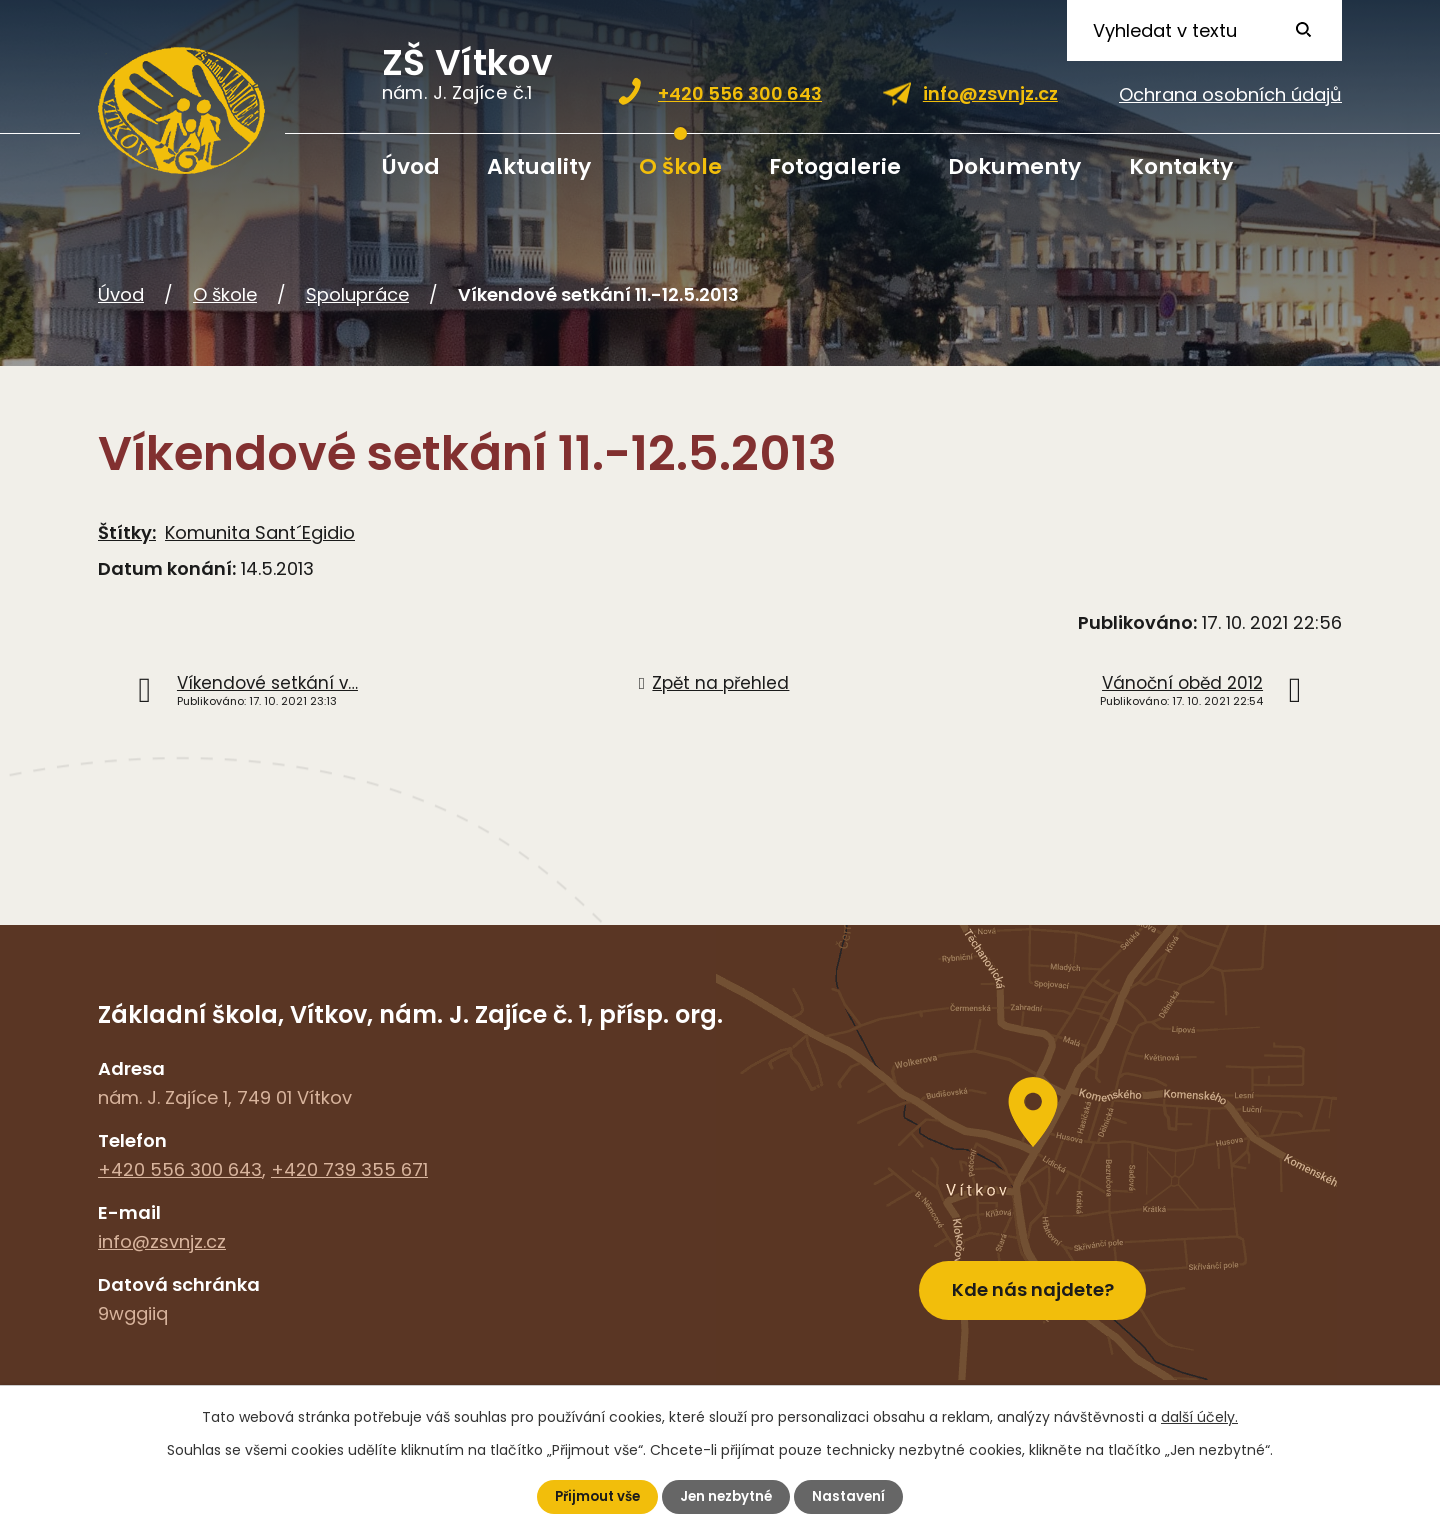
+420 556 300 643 (740, 93)
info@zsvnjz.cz (990, 93)
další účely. (1199, 1416)
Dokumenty (1014, 166)
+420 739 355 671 (349, 1169)
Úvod (411, 166)
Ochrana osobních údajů (1230, 94)
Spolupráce (357, 294)
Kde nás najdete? (1033, 1281)
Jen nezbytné (728, 1496)
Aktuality (539, 166)
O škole (680, 166)
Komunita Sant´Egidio (260, 532)
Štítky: (127, 532)
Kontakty (1181, 166)
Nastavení (854, 1496)
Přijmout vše (593, 1496)
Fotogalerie (835, 166)
